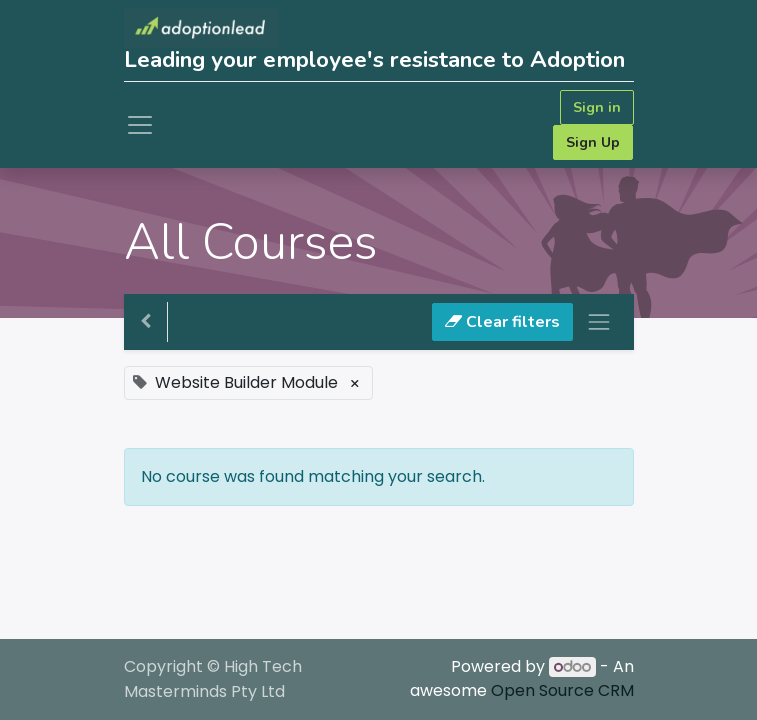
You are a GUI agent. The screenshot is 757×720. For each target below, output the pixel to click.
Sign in (597, 107)
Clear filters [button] (502, 322)
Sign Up (593, 142)
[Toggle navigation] (599, 322)
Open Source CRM (562, 690)
